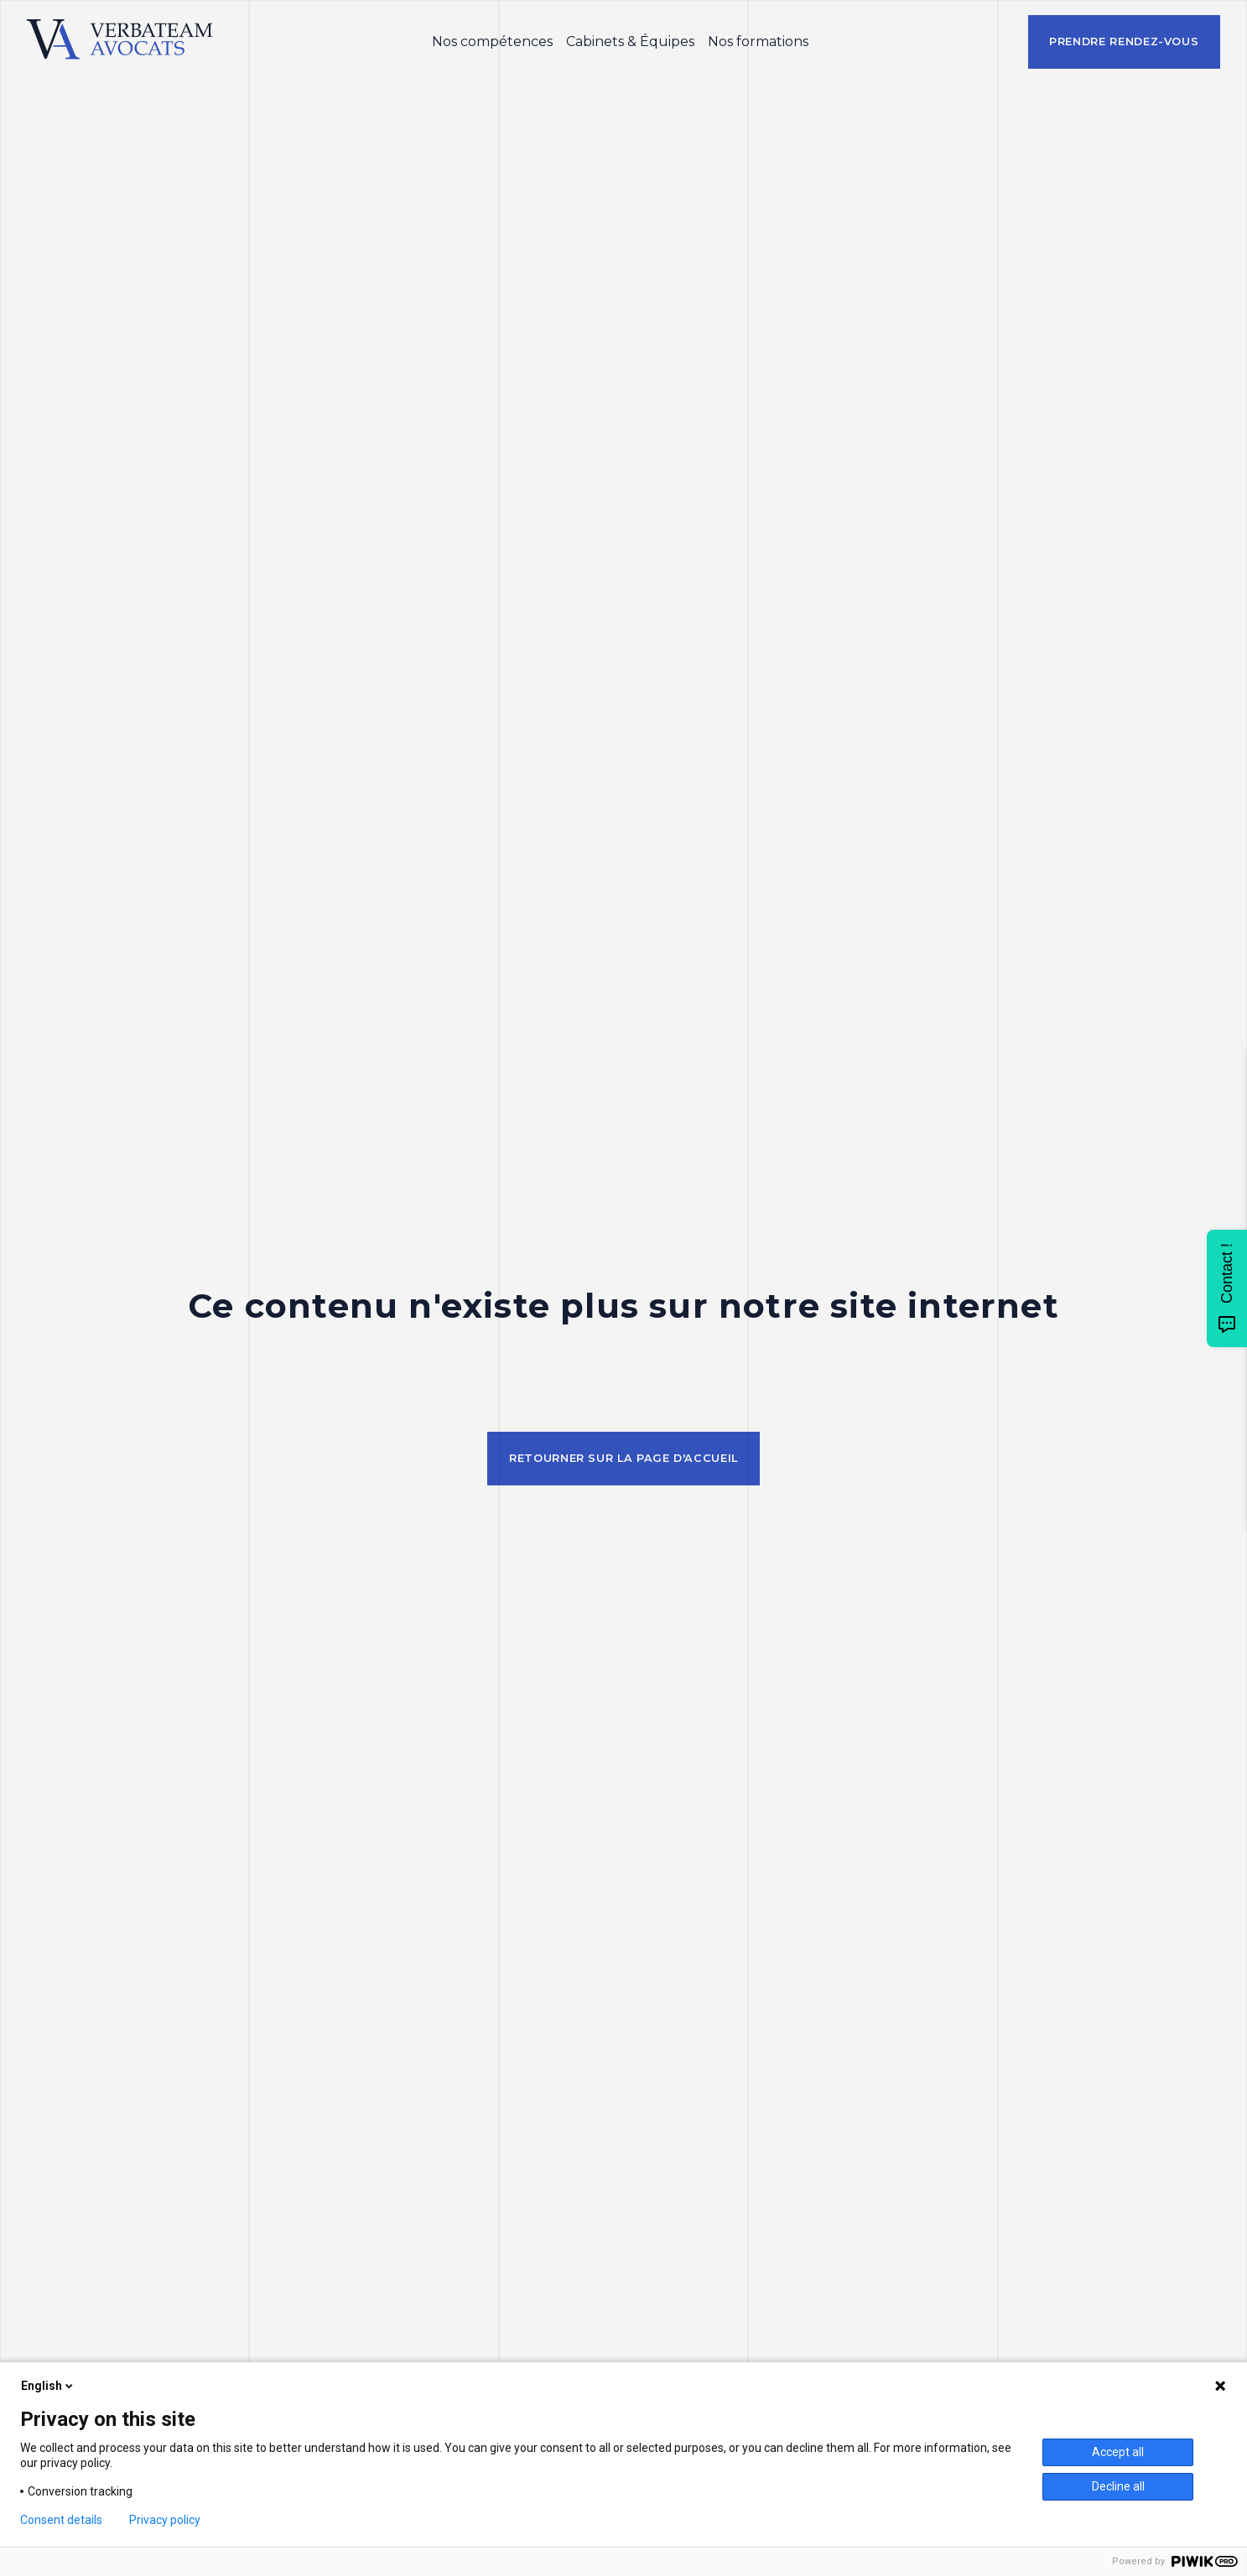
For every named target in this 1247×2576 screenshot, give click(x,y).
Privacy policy (164, 2520)
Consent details (61, 2520)
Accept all (1118, 2452)
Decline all (1118, 2486)
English (48, 2385)
